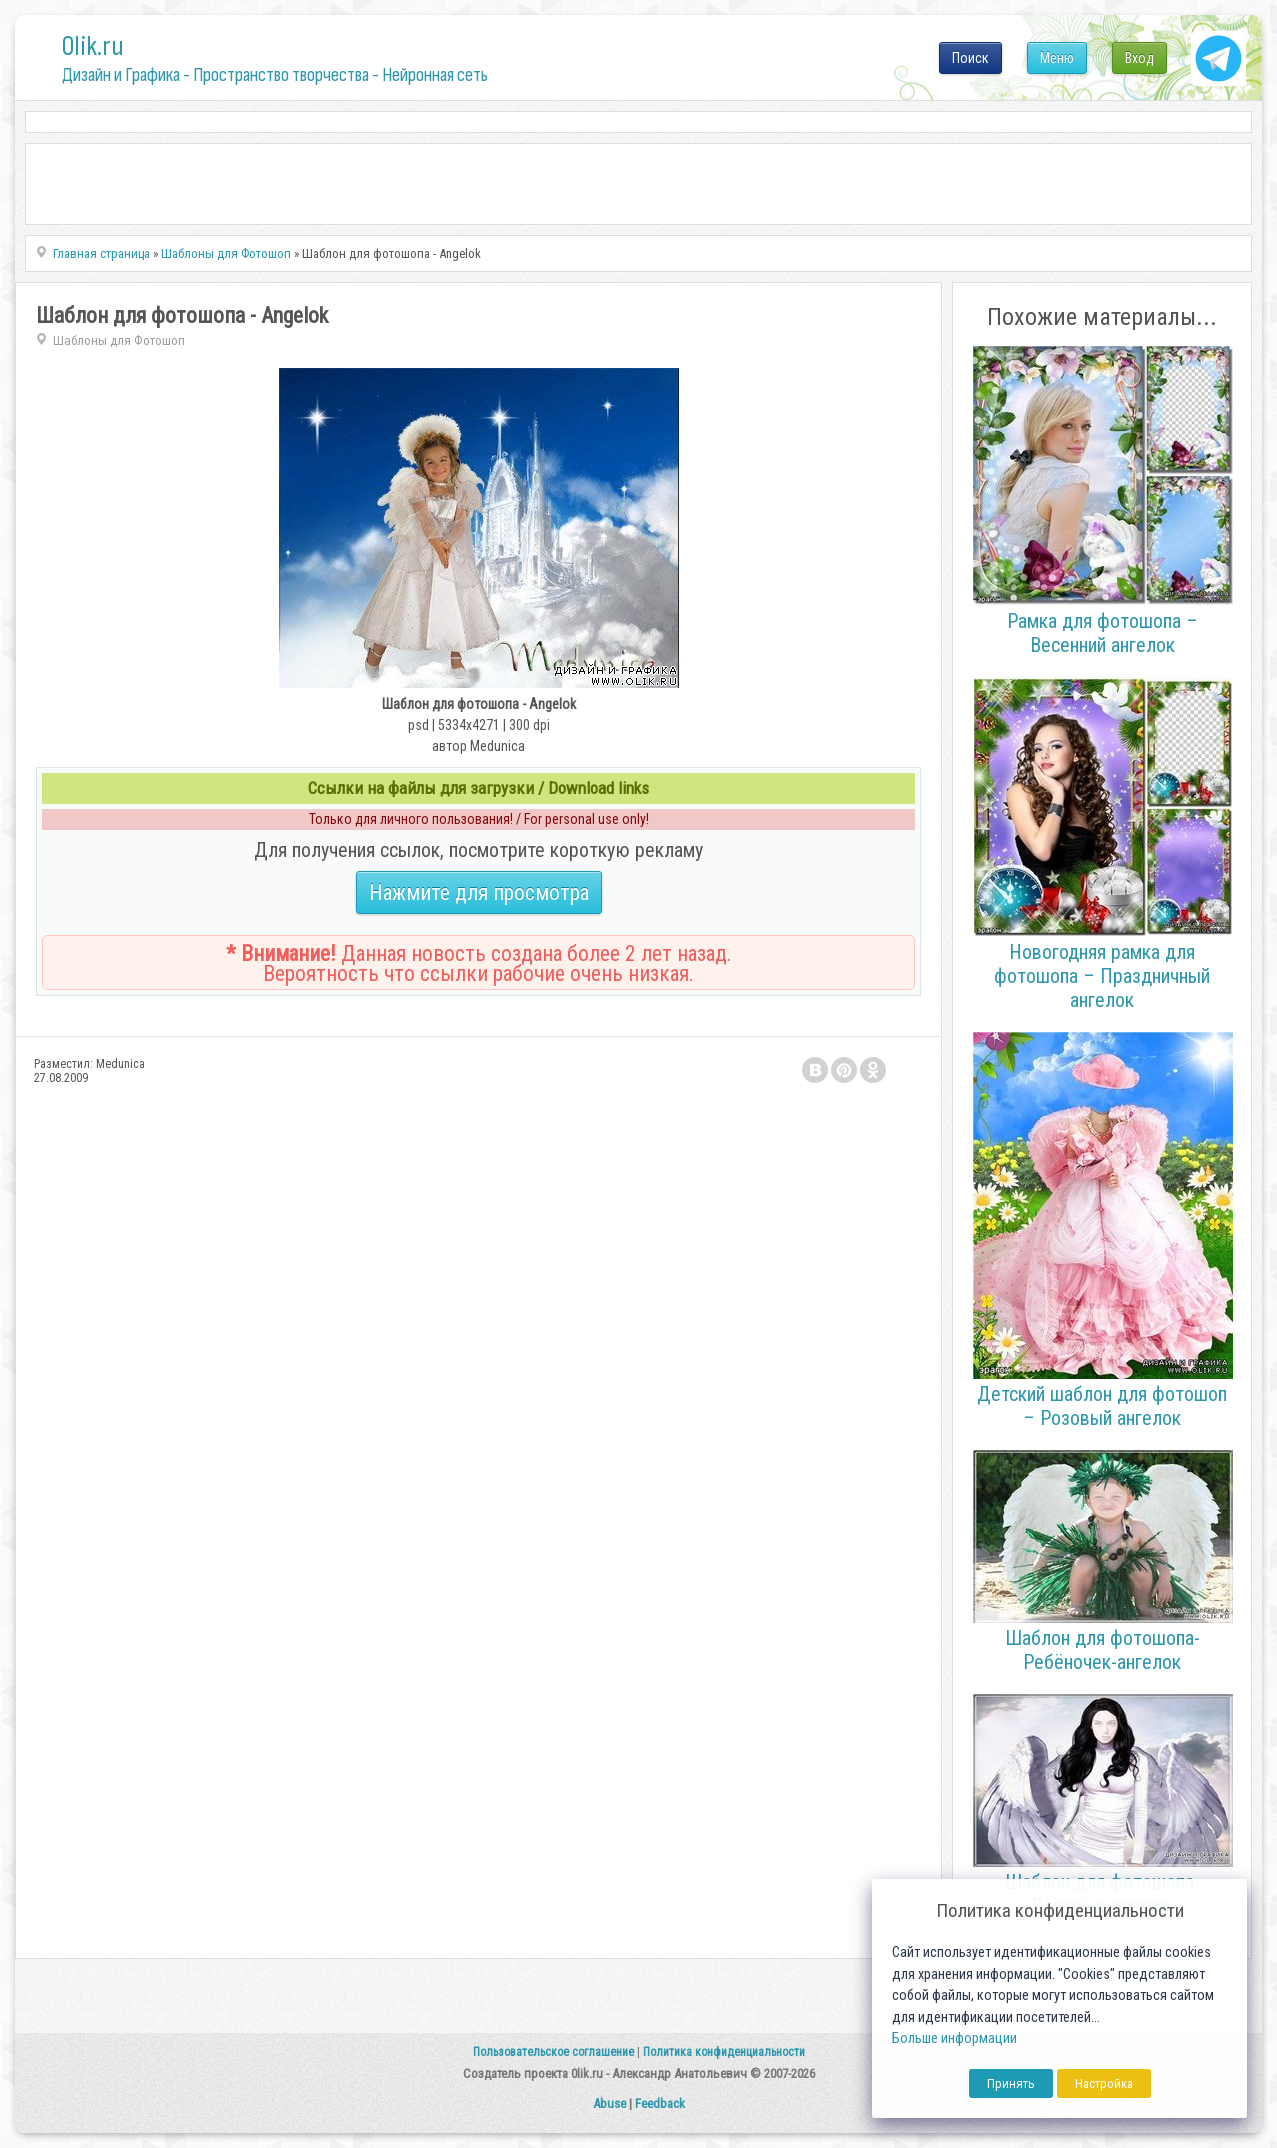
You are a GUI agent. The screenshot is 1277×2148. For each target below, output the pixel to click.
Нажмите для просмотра (479, 892)
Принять (1011, 2083)
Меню (1057, 58)
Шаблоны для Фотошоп (119, 340)
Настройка (1104, 2083)
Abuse (609, 2103)
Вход (1139, 58)
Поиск (970, 58)
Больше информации (954, 2038)
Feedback (660, 2103)
